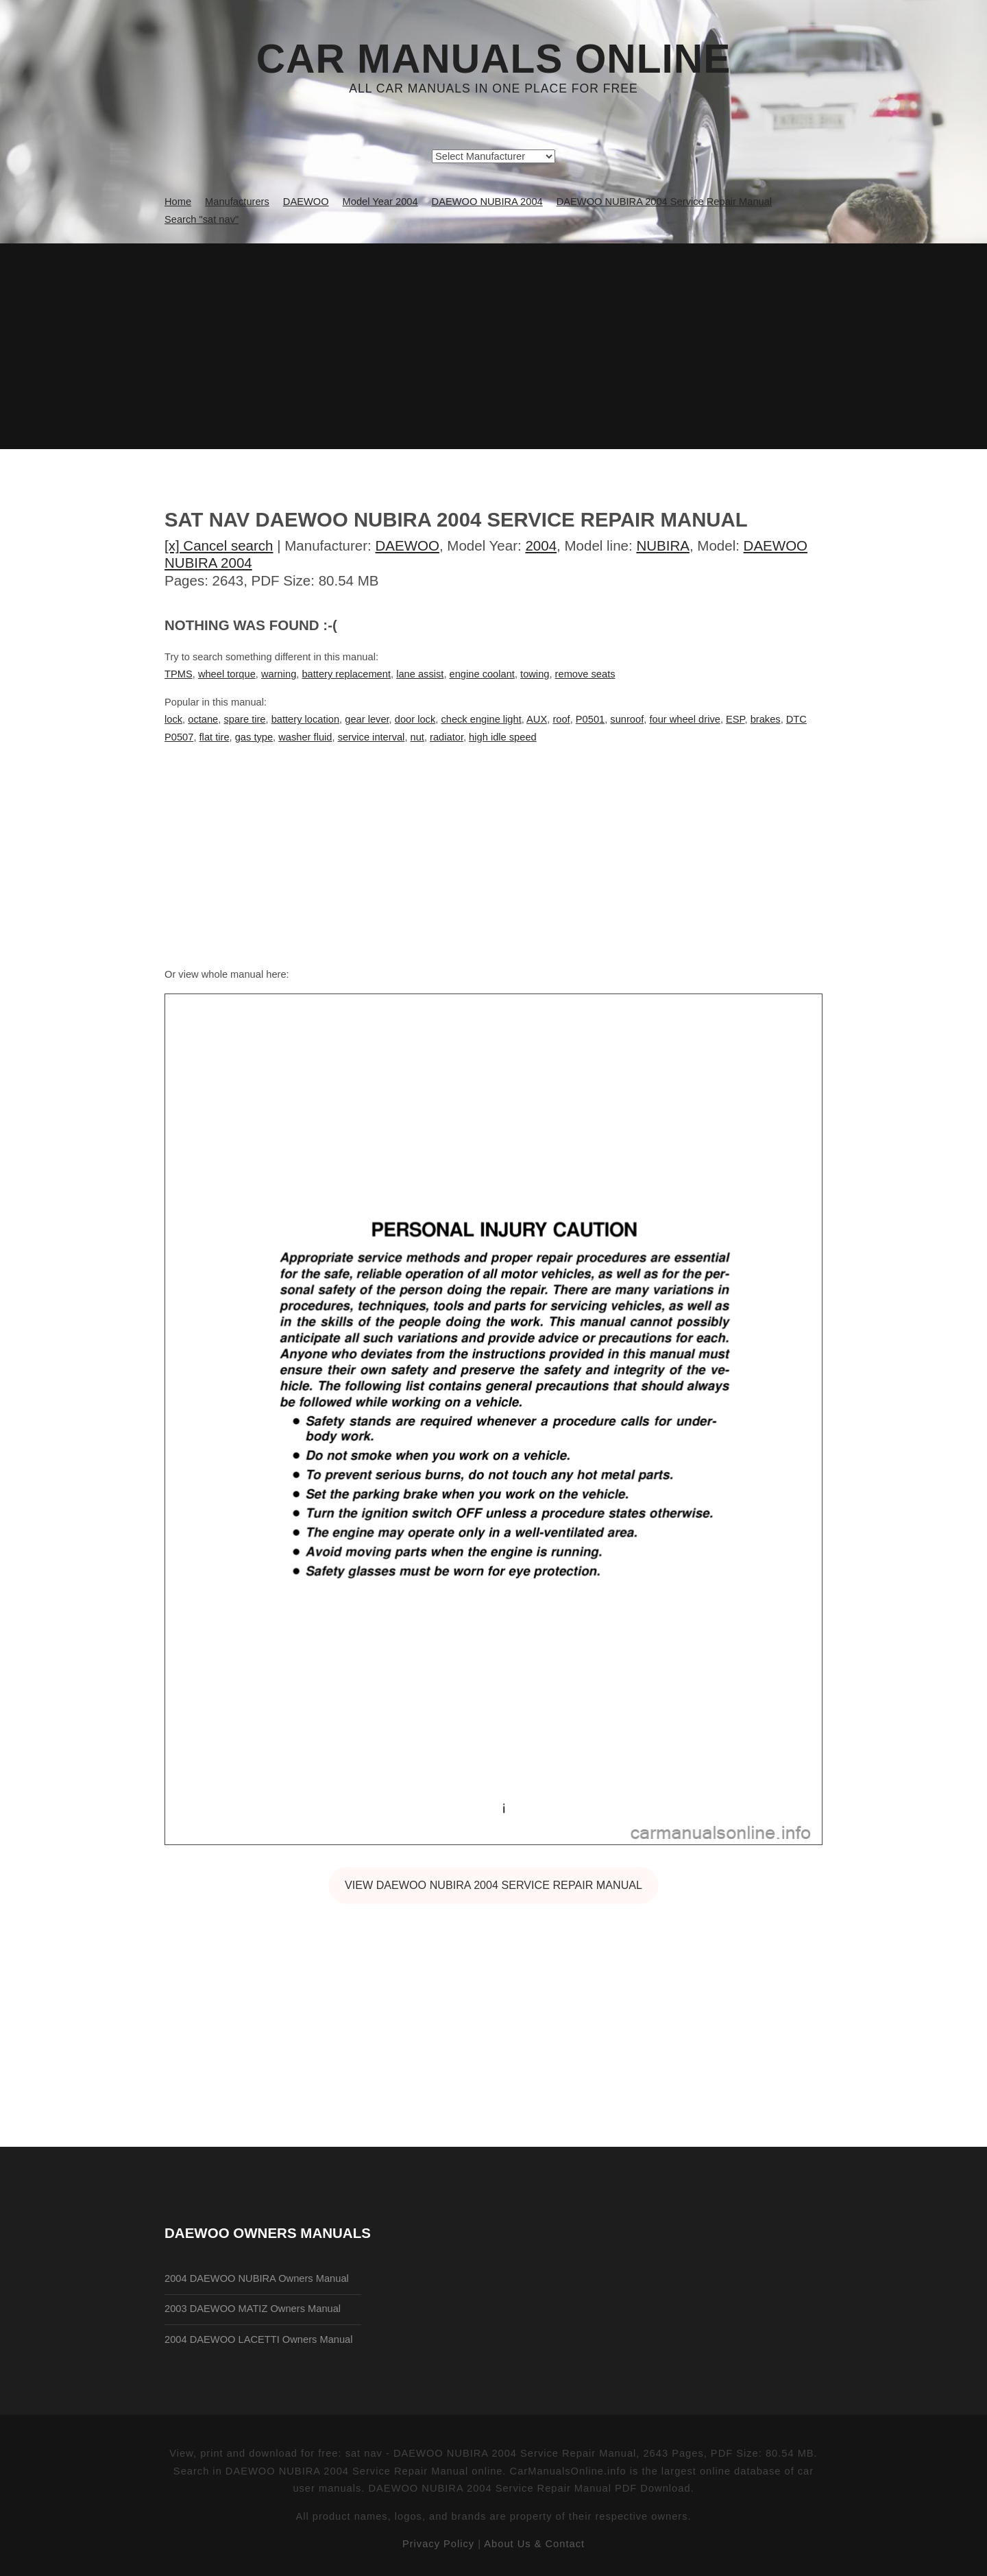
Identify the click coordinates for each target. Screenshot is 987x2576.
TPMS (178, 674)
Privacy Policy (438, 2543)
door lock (415, 719)
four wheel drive (684, 719)
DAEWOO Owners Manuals (267, 2233)
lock (173, 719)
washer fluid (305, 737)
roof (561, 719)
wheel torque (227, 674)
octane (203, 719)
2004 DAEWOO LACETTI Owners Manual (258, 2339)
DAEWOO (407, 545)
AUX (536, 719)
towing (534, 674)
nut (417, 737)
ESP (735, 719)
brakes (766, 719)
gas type (254, 737)
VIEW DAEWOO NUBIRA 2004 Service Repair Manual (493, 1885)
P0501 (590, 719)
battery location (305, 719)
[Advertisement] (493, 346)
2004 (541, 545)
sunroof (627, 719)
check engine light (481, 719)
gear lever (367, 719)
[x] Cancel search (218, 545)
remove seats (585, 674)
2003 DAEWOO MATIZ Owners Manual (252, 2308)
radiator (446, 737)
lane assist (419, 674)
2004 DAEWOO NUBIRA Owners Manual (256, 2278)
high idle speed (503, 737)
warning (278, 674)
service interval (371, 737)
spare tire (244, 719)
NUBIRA (663, 545)
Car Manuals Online (493, 59)
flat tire (214, 737)
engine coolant (482, 674)
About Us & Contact (534, 2543)
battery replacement (346, 674)
